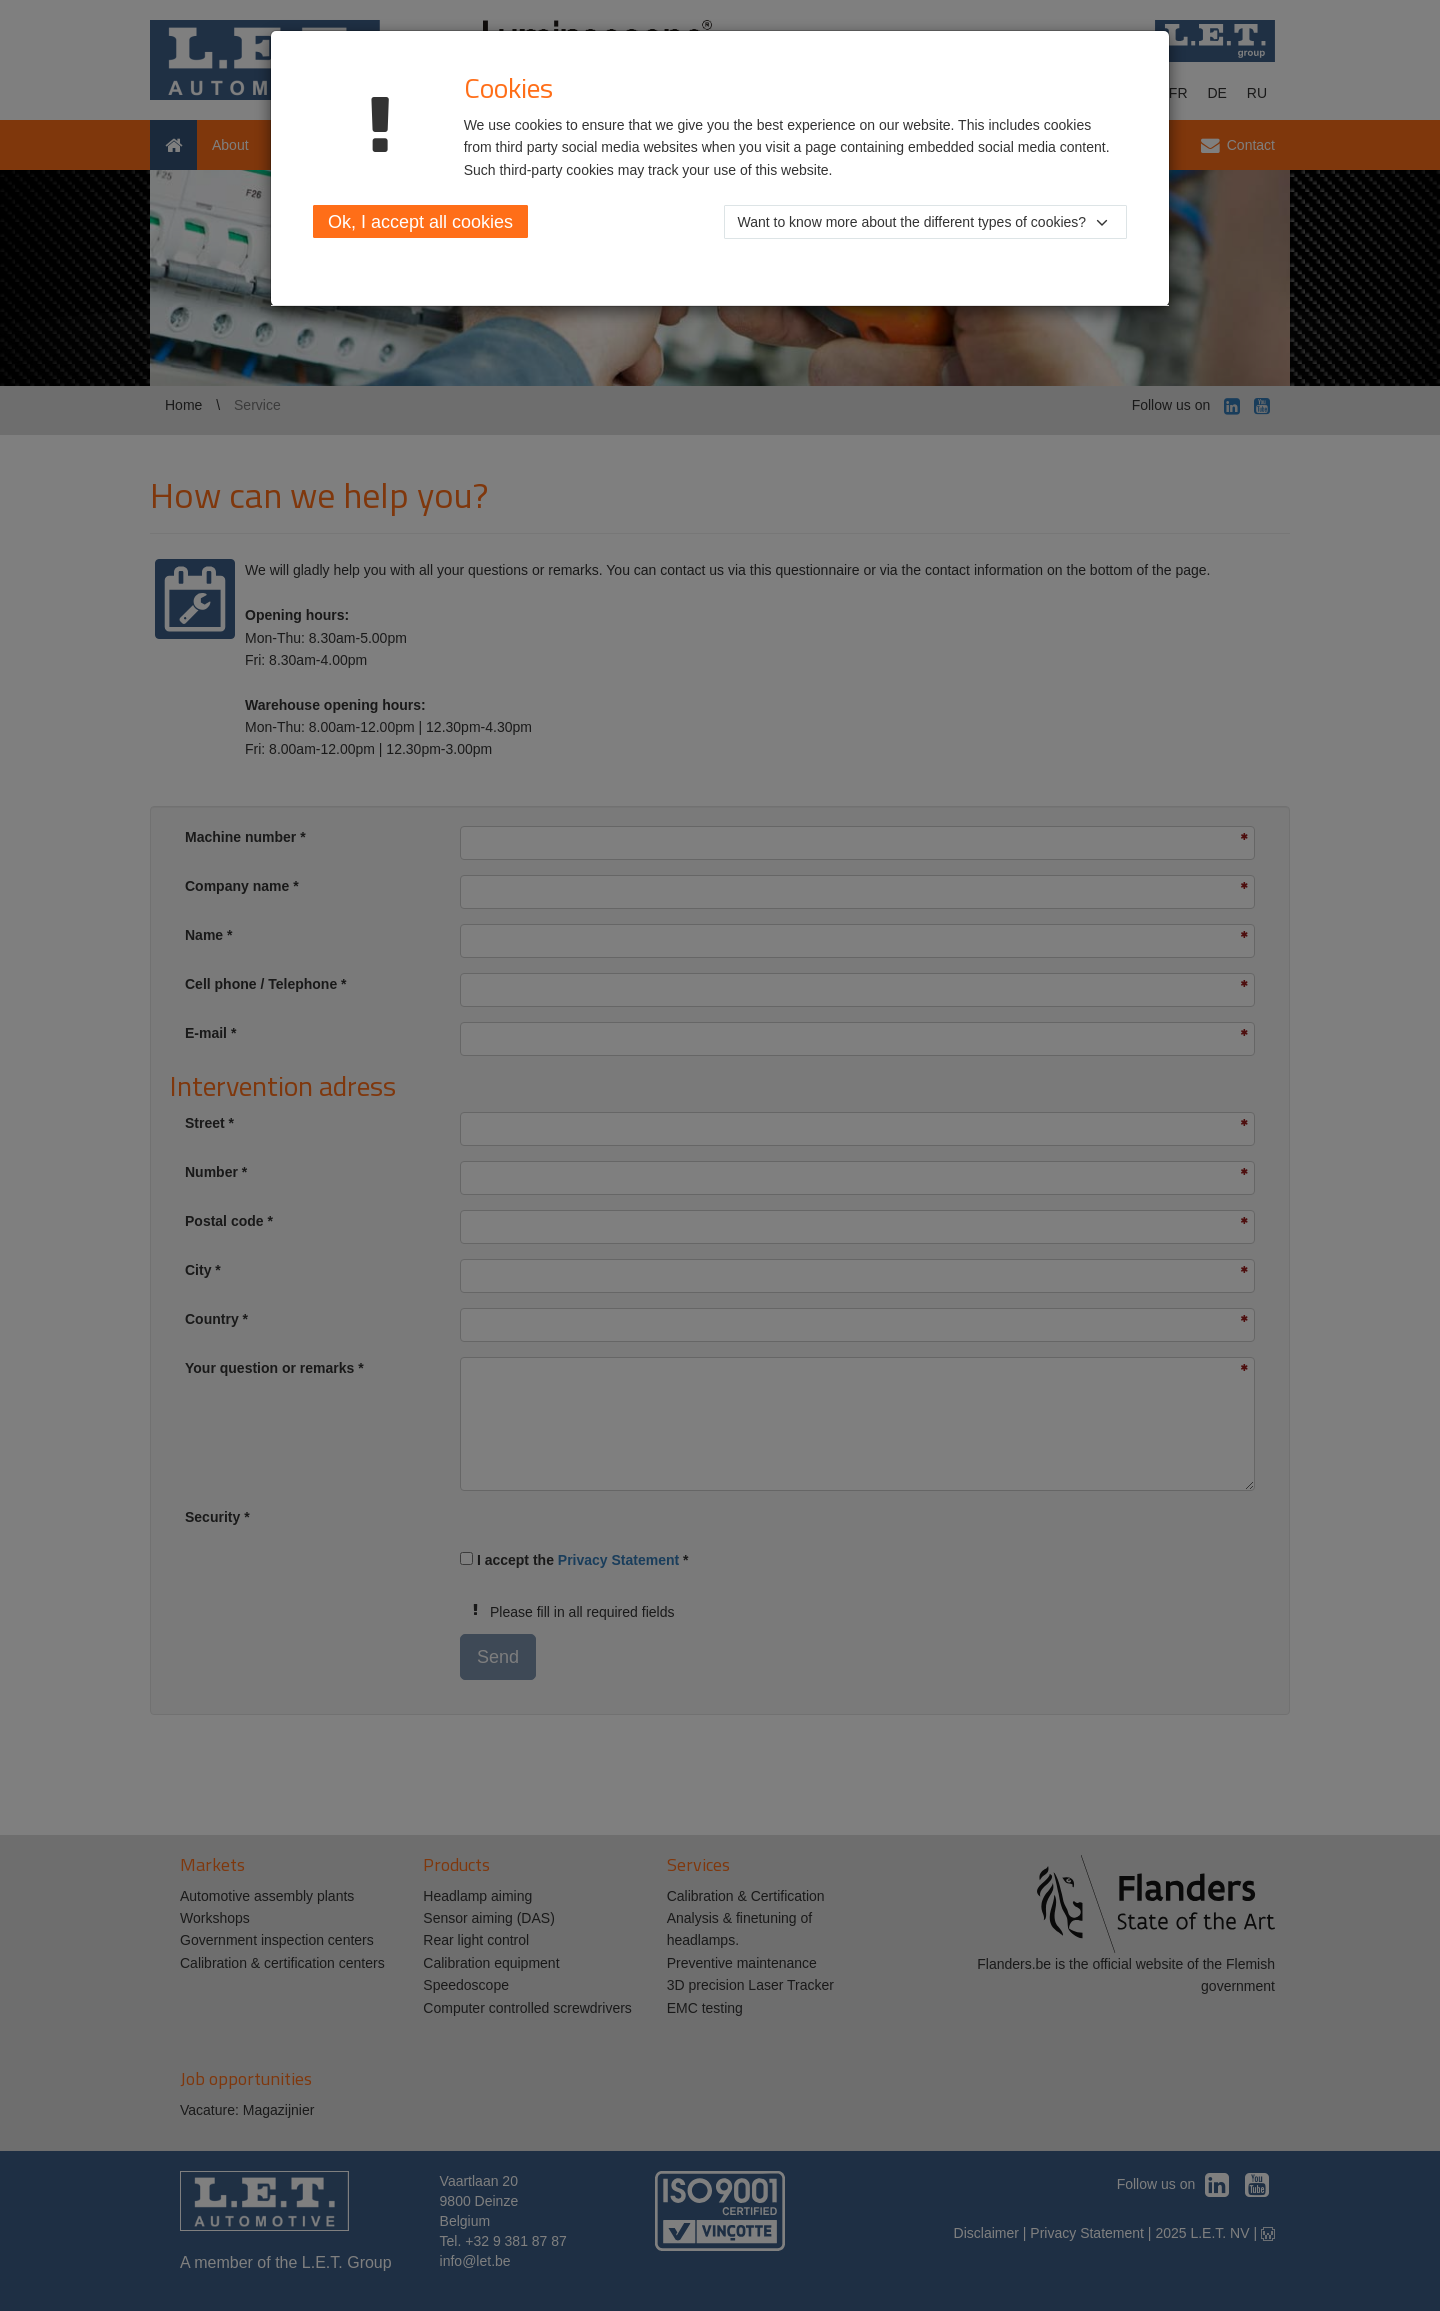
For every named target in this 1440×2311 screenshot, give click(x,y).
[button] (925, 222)
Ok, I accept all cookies (420, 222)
